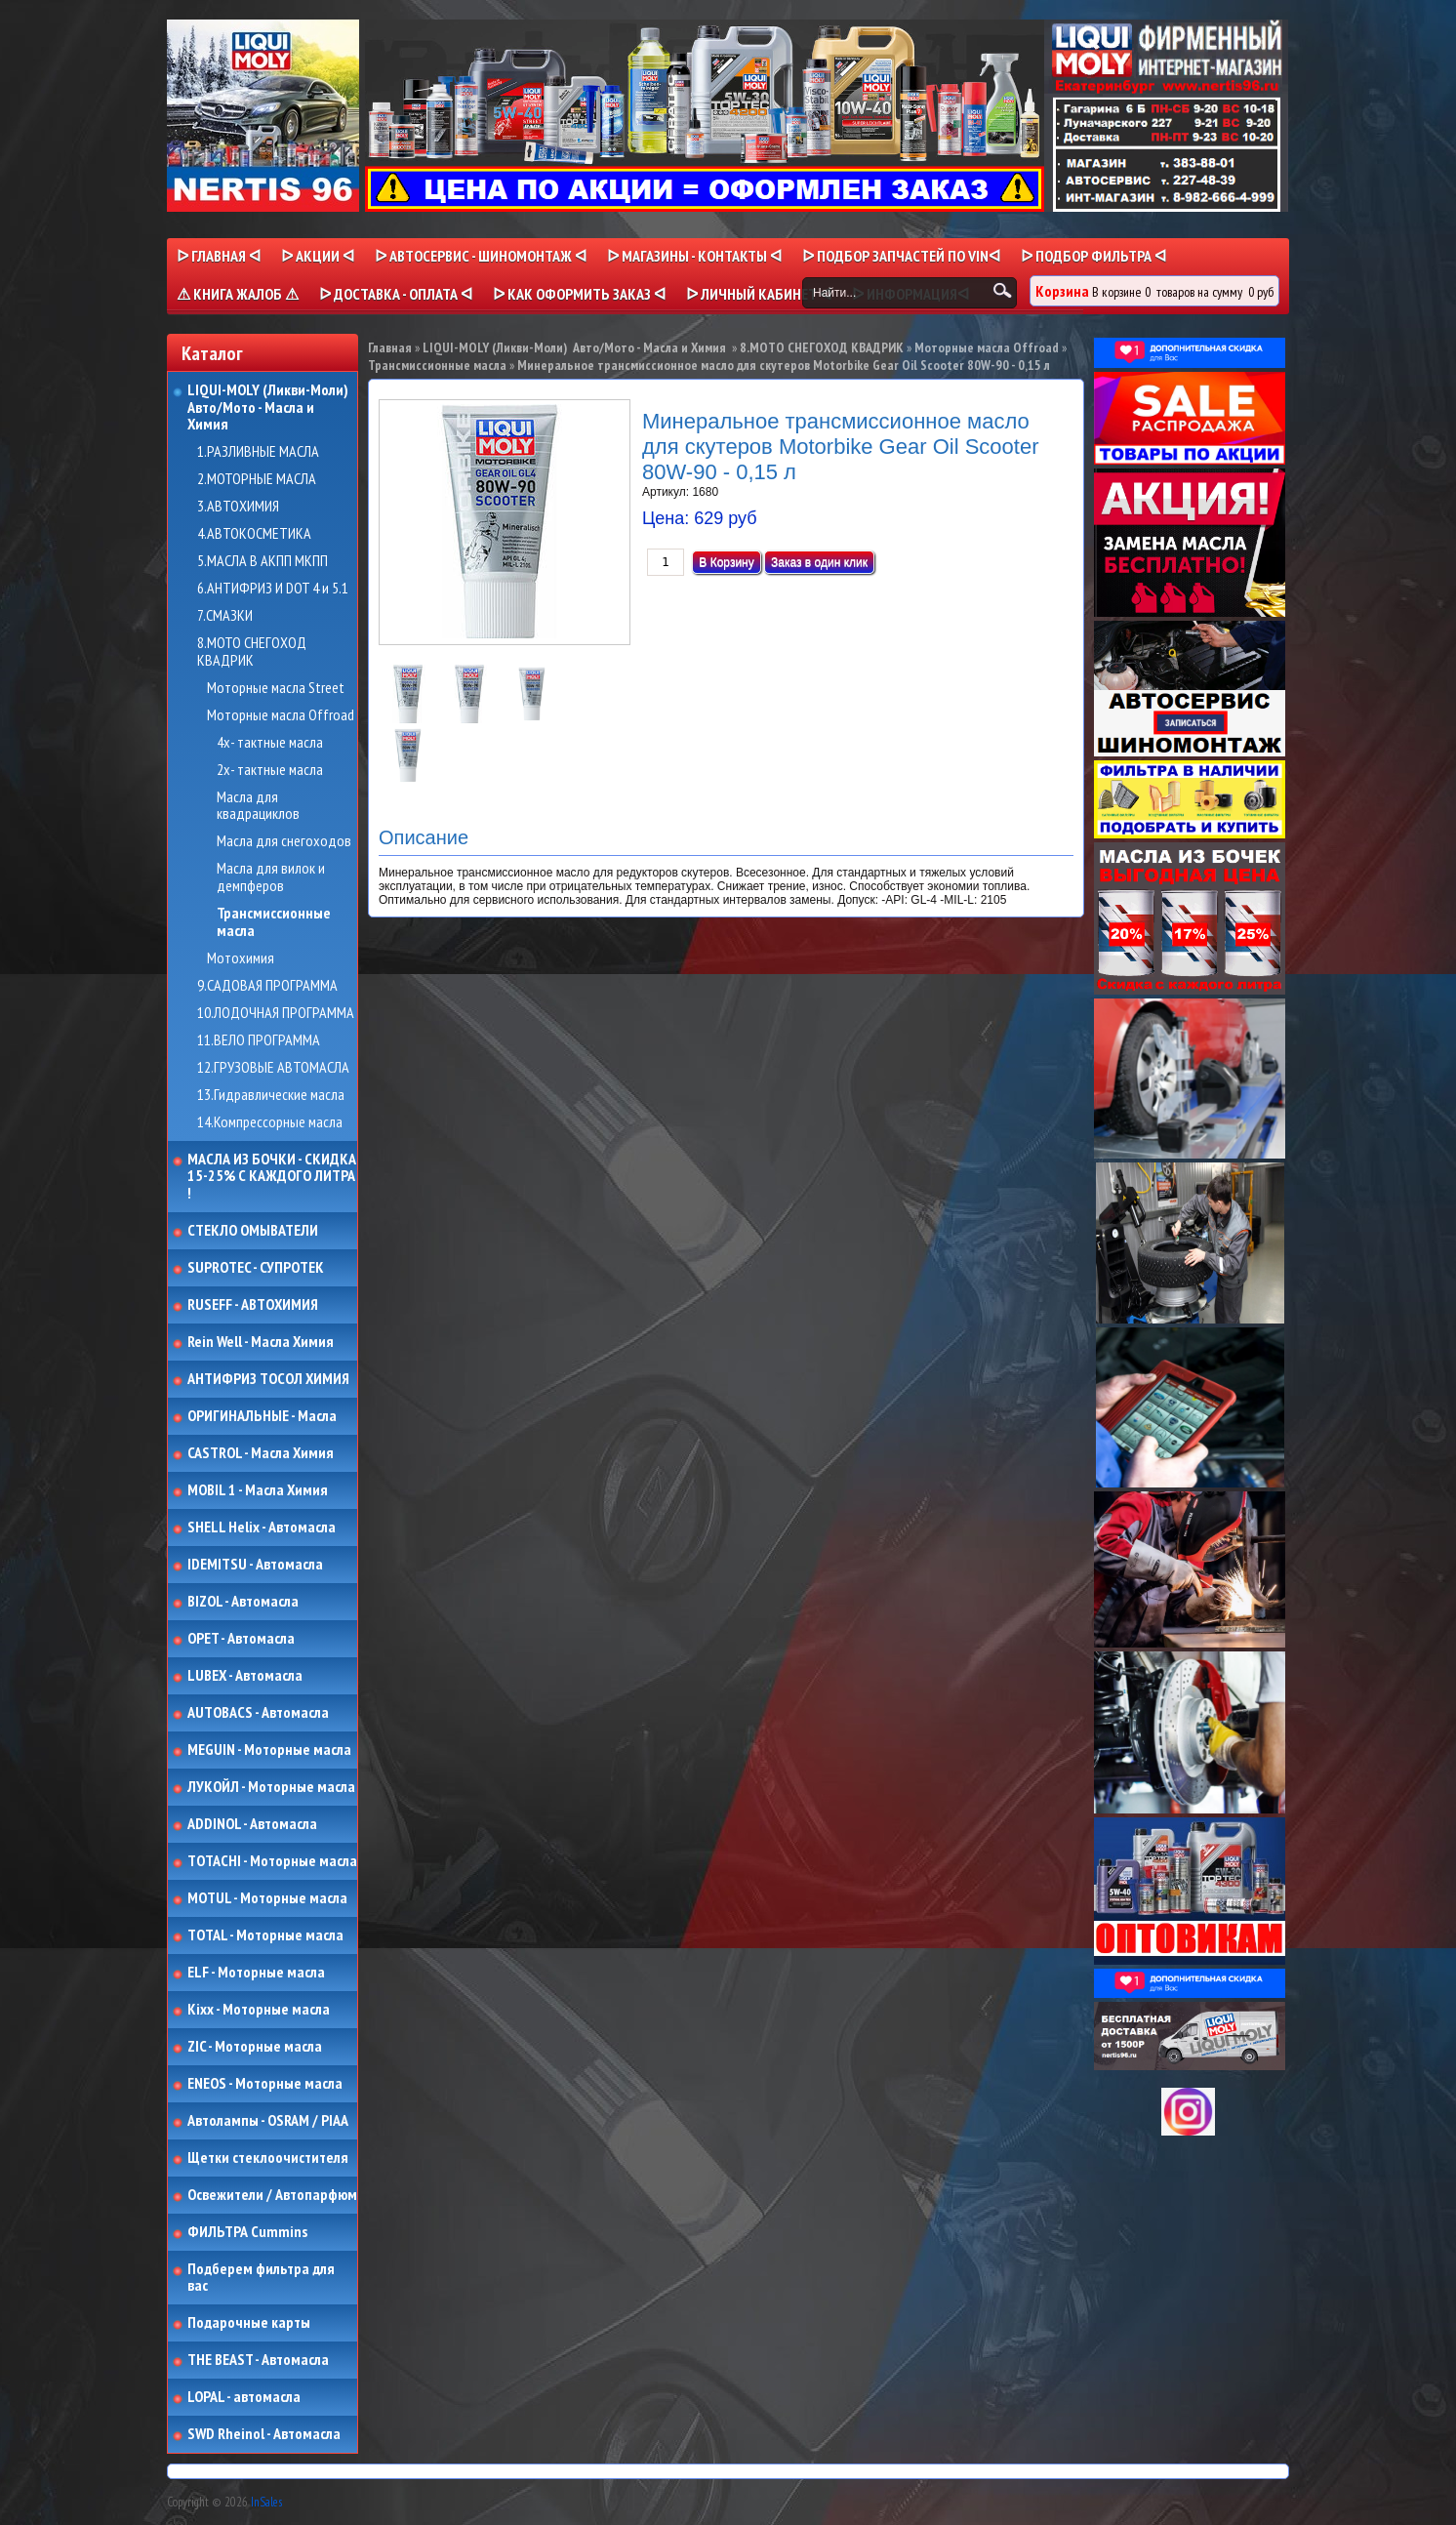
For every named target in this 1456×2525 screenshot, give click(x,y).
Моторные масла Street (275, 688)
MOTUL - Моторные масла (267, 1898)
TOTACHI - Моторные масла (272, 1861)
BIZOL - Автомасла (243, 1601)
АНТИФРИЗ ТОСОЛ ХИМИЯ (268, 1379)
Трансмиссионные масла (274, 922)
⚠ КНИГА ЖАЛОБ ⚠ (238, 294)
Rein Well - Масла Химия (260, 1342)
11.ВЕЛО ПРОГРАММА (258, 1040)
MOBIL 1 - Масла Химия (257, 1490)
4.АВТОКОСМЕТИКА (254, 534)
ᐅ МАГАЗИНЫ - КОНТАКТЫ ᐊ (694, 255)
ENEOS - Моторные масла (265, 2084)
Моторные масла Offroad (280, 715)
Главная (390, 347)
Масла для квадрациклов (258, 806)
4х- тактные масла (270, 743)
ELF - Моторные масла (256, 1972)
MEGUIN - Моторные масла (269, 1750)
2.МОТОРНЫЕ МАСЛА (256, 479)
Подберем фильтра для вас (261, 2277)
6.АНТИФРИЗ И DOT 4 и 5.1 (272, 588)
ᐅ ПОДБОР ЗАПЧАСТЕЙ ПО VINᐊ (901, 255)
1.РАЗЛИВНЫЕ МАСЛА (258, 452)
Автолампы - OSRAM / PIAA (267, 2121)
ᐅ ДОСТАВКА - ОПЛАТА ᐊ (395, 294)
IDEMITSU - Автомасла (255, 1564)
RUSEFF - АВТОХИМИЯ (252, 1305)
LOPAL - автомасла (244, 2397)
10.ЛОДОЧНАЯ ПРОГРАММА (275, 1013)
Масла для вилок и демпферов (271, 877)
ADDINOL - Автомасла (252, 1824)
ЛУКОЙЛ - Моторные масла (271, 1787)
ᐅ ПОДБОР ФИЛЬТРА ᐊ (1093, 255)
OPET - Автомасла (241, 1639)
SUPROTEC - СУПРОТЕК (255, 1268)
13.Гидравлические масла (270, 1095)
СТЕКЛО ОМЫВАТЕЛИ (252, 1231)
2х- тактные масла (270, 770)
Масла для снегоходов (284, 841)
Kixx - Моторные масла (258, 2009)
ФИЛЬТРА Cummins (247, 2232)
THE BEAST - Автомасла (258, 2360)
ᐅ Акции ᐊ (317, 255)
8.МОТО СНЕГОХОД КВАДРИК (251, 651)
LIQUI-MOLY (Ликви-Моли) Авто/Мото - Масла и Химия (269, 407)
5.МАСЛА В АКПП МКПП (262, 561)
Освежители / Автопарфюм (272, 2195)
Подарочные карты (248, 2323)
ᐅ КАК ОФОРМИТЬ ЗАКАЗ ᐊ (579, 294)
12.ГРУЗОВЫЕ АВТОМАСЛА (273, 1068)
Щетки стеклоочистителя (267, 2158)
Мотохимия (240, 958)
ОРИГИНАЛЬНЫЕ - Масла (262, 1416)
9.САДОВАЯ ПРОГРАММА (267, 986)
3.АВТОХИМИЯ (238, 506)
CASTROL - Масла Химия (260, 1453)
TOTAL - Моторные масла (265, 1935)
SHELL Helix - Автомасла (261, 1527)
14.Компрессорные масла (270, 1122)
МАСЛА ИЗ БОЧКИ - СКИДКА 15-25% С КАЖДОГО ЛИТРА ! (271, 1176)
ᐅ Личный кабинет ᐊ (758, 294)
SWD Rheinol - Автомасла (264, 2434)
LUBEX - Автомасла (245, 1676)
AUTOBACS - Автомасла (258, 1713)
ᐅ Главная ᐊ (219, 255)
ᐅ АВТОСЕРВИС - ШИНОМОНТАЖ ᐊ (480, 255)
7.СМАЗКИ (225, 616)
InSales (266, 2502)
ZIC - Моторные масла (254, 2047)
